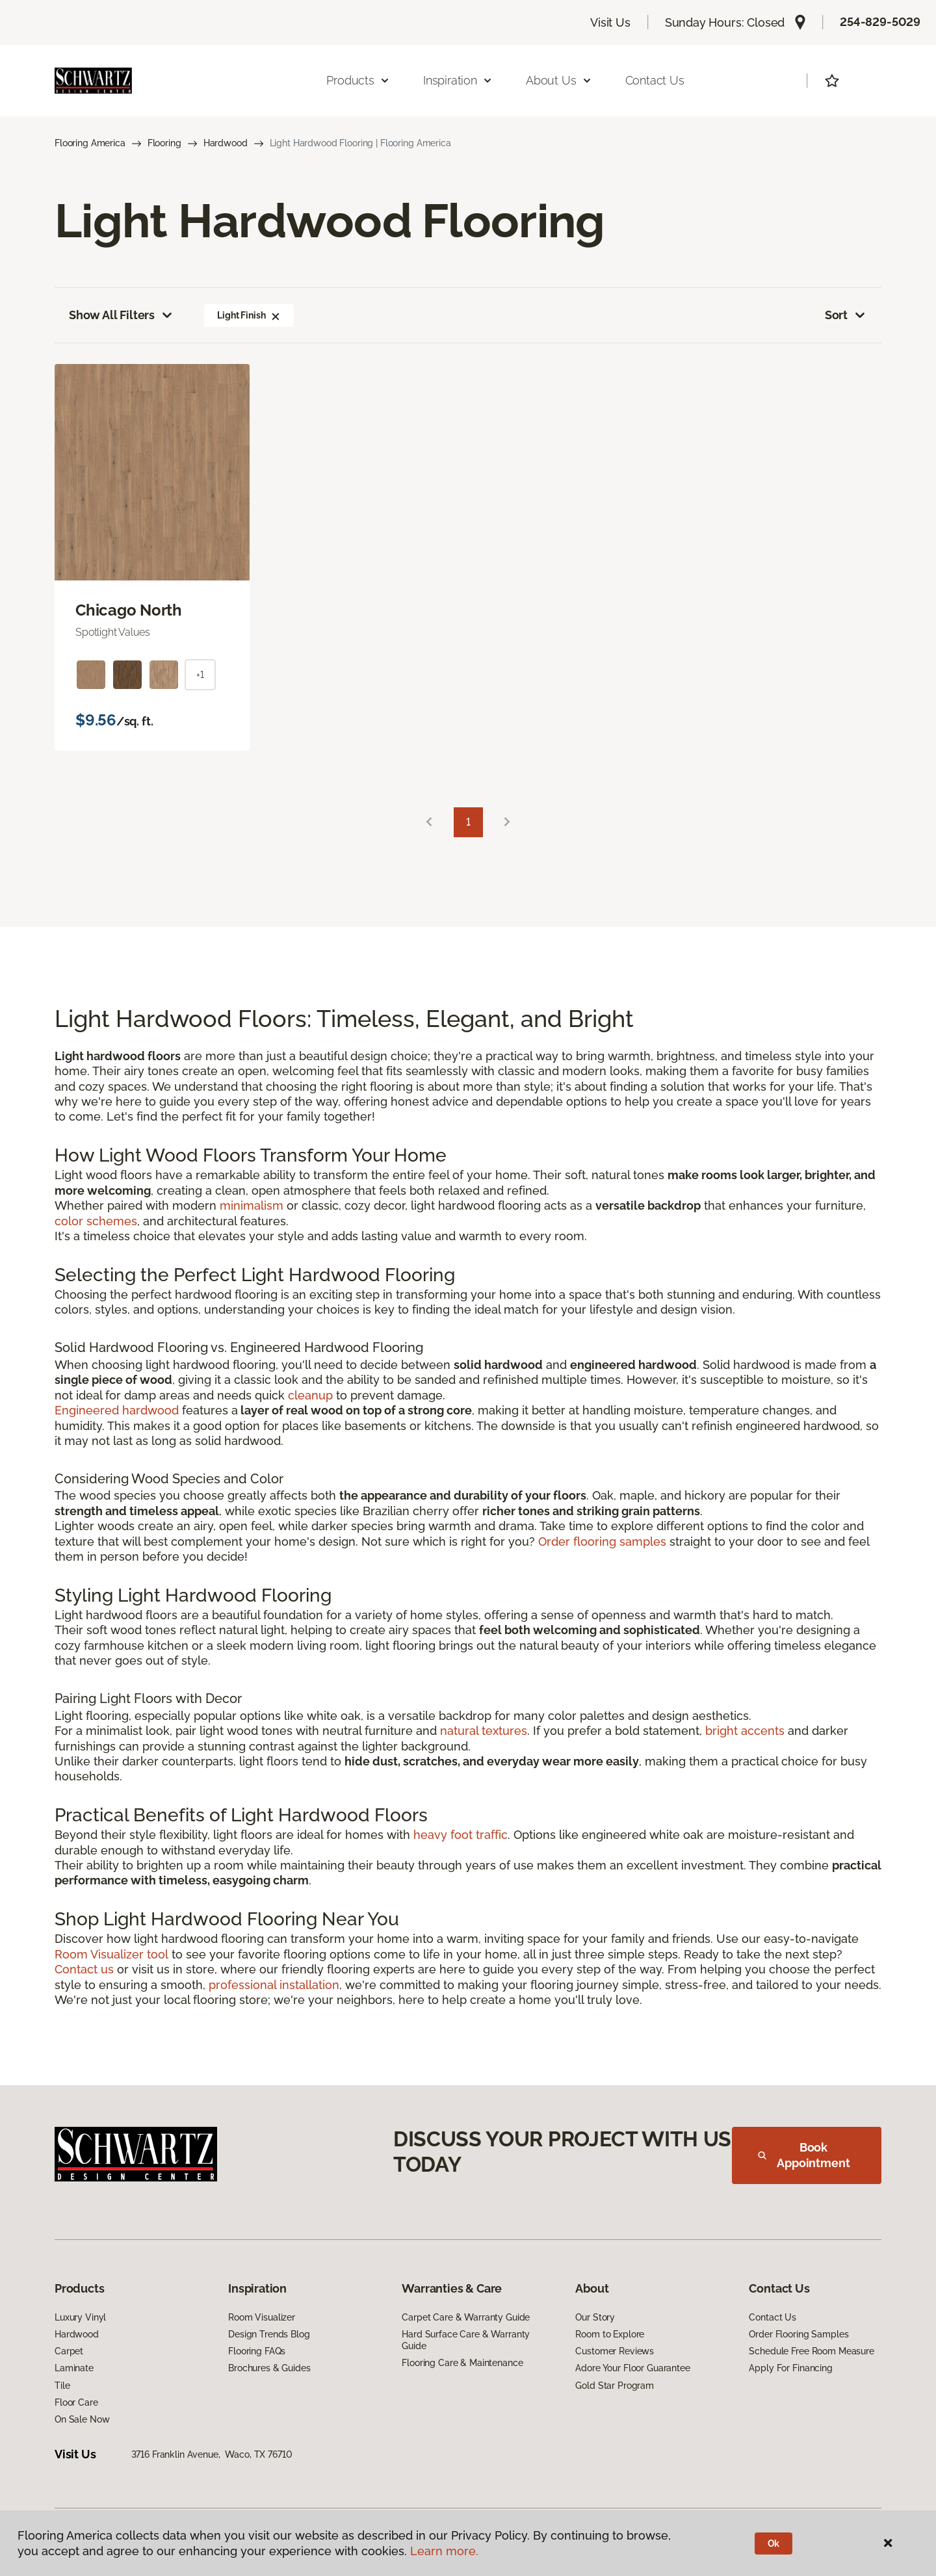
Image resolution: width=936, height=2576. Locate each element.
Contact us (84, 1969)
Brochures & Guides (269, 2368)
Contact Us (654, 80)
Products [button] (358, 80)
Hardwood (225, 143)
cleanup (310, 1395)
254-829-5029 (880, 22)
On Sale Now (82, 2419)
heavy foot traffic (460, 1834)
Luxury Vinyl (80, 2317)
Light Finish (249, 315)
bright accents (745, 1730)
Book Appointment (804, 2155)
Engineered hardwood (117, 1410)
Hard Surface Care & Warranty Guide (466, 2340)
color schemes (96, 1221)
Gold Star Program (614, 2385)
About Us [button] (559, 80)
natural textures (483, 1730)
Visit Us (610, 22)
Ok (774, 2543)
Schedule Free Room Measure (811, 2351)
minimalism (251, 1205)
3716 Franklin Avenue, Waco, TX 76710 (211, 2454)
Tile (62, 2385)
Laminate (74, 2368)
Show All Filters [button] (121, 315)
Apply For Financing (790, 2368)
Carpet (69, 2351)
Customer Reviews (614, 2351)
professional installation (274, 1985)
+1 (200, 675)
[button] (275, 315)
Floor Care (76, 2402)
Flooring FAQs (256, 2351)
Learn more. (444, 2551)
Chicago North (128, 610)
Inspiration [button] (458, 80)
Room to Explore (609, 2334)
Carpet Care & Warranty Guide (466, 2317)
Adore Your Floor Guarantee (632, 2368)
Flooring (164, 143)
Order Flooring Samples (798, 2334)
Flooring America (90, 143)
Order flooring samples (602, 1541)
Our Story (595, 2317)
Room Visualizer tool (111, 1954)
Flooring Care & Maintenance (462, 2363)
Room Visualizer (261, 2317)
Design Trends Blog (268, 2334)
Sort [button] (846, 315)
